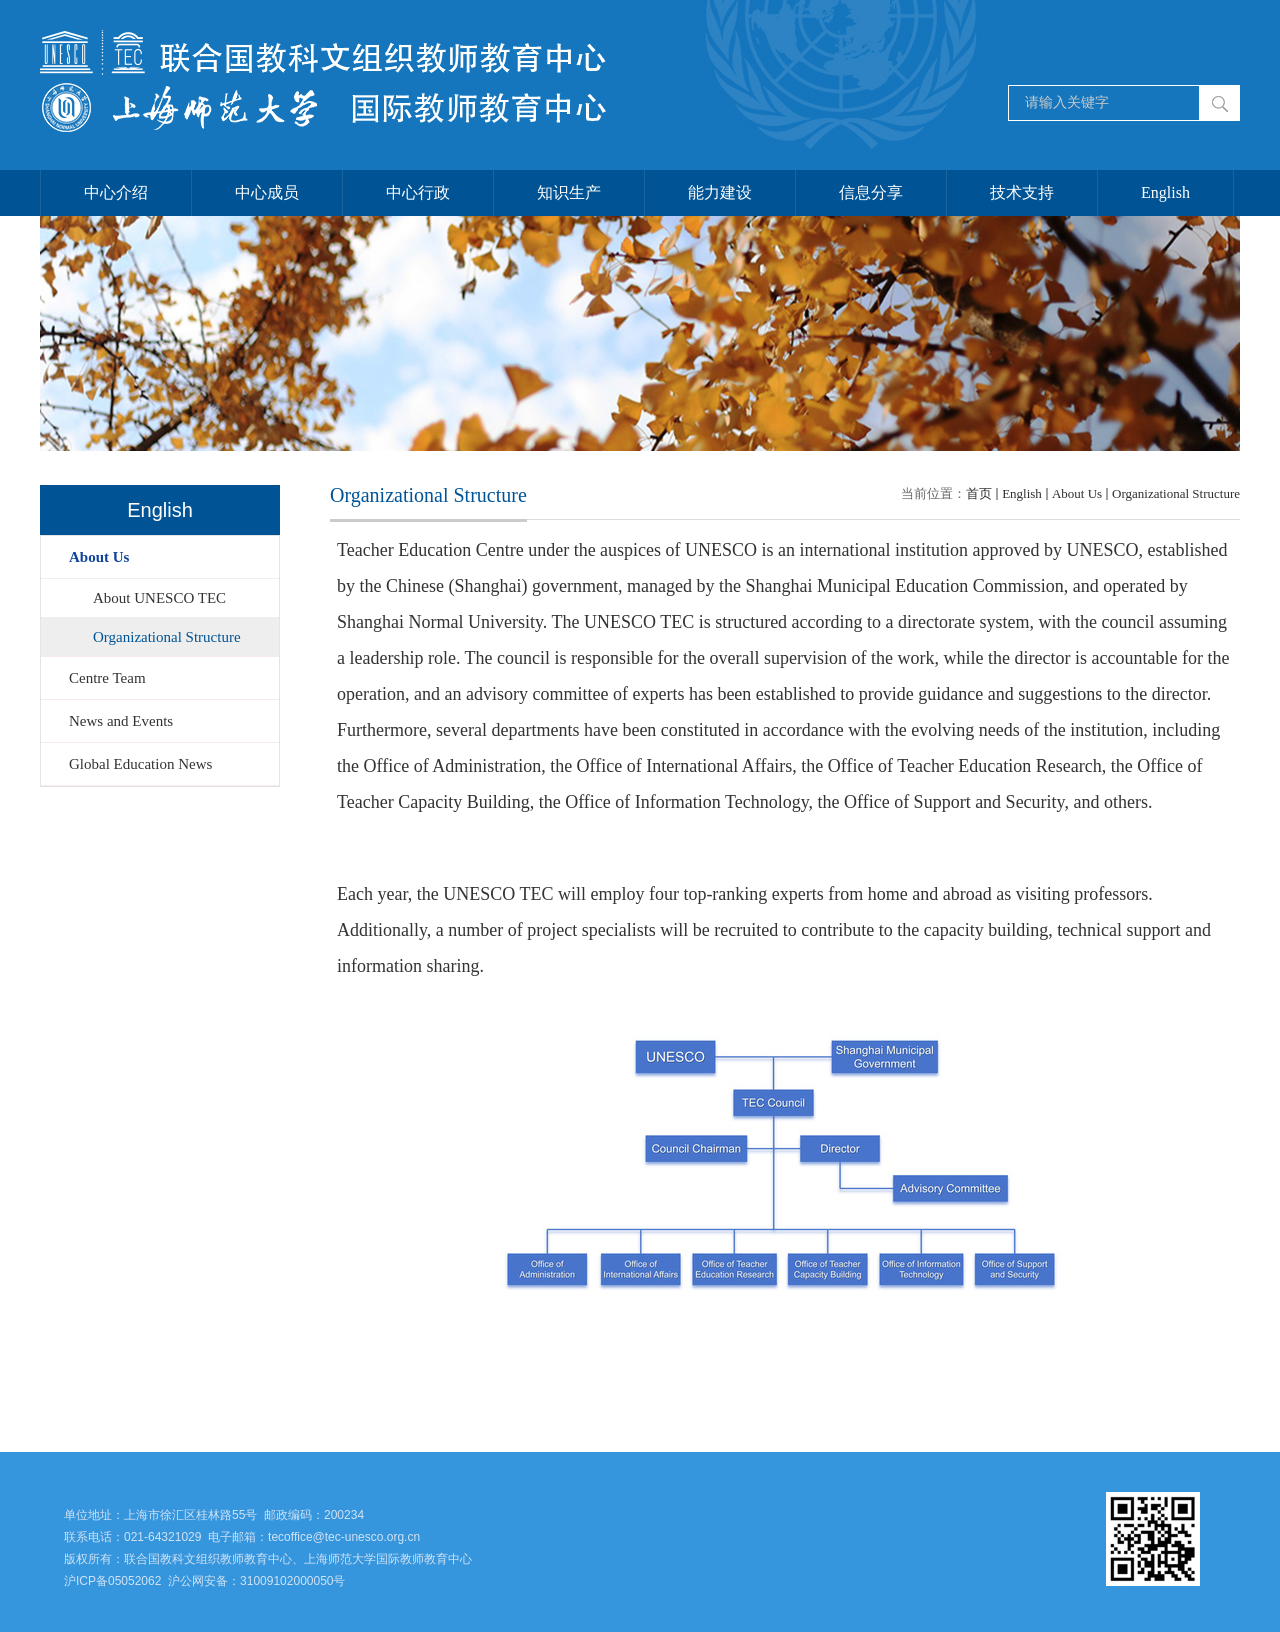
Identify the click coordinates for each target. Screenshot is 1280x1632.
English (1165, 192)
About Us (1077, 493)
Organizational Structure (1176, 493)
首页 (979, 493)
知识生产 (569, 192)
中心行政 (418, 192)
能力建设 (720, 192)
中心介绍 (116, 192)
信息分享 (871, 192)
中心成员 (267, 192)
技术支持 (1022, 192)
